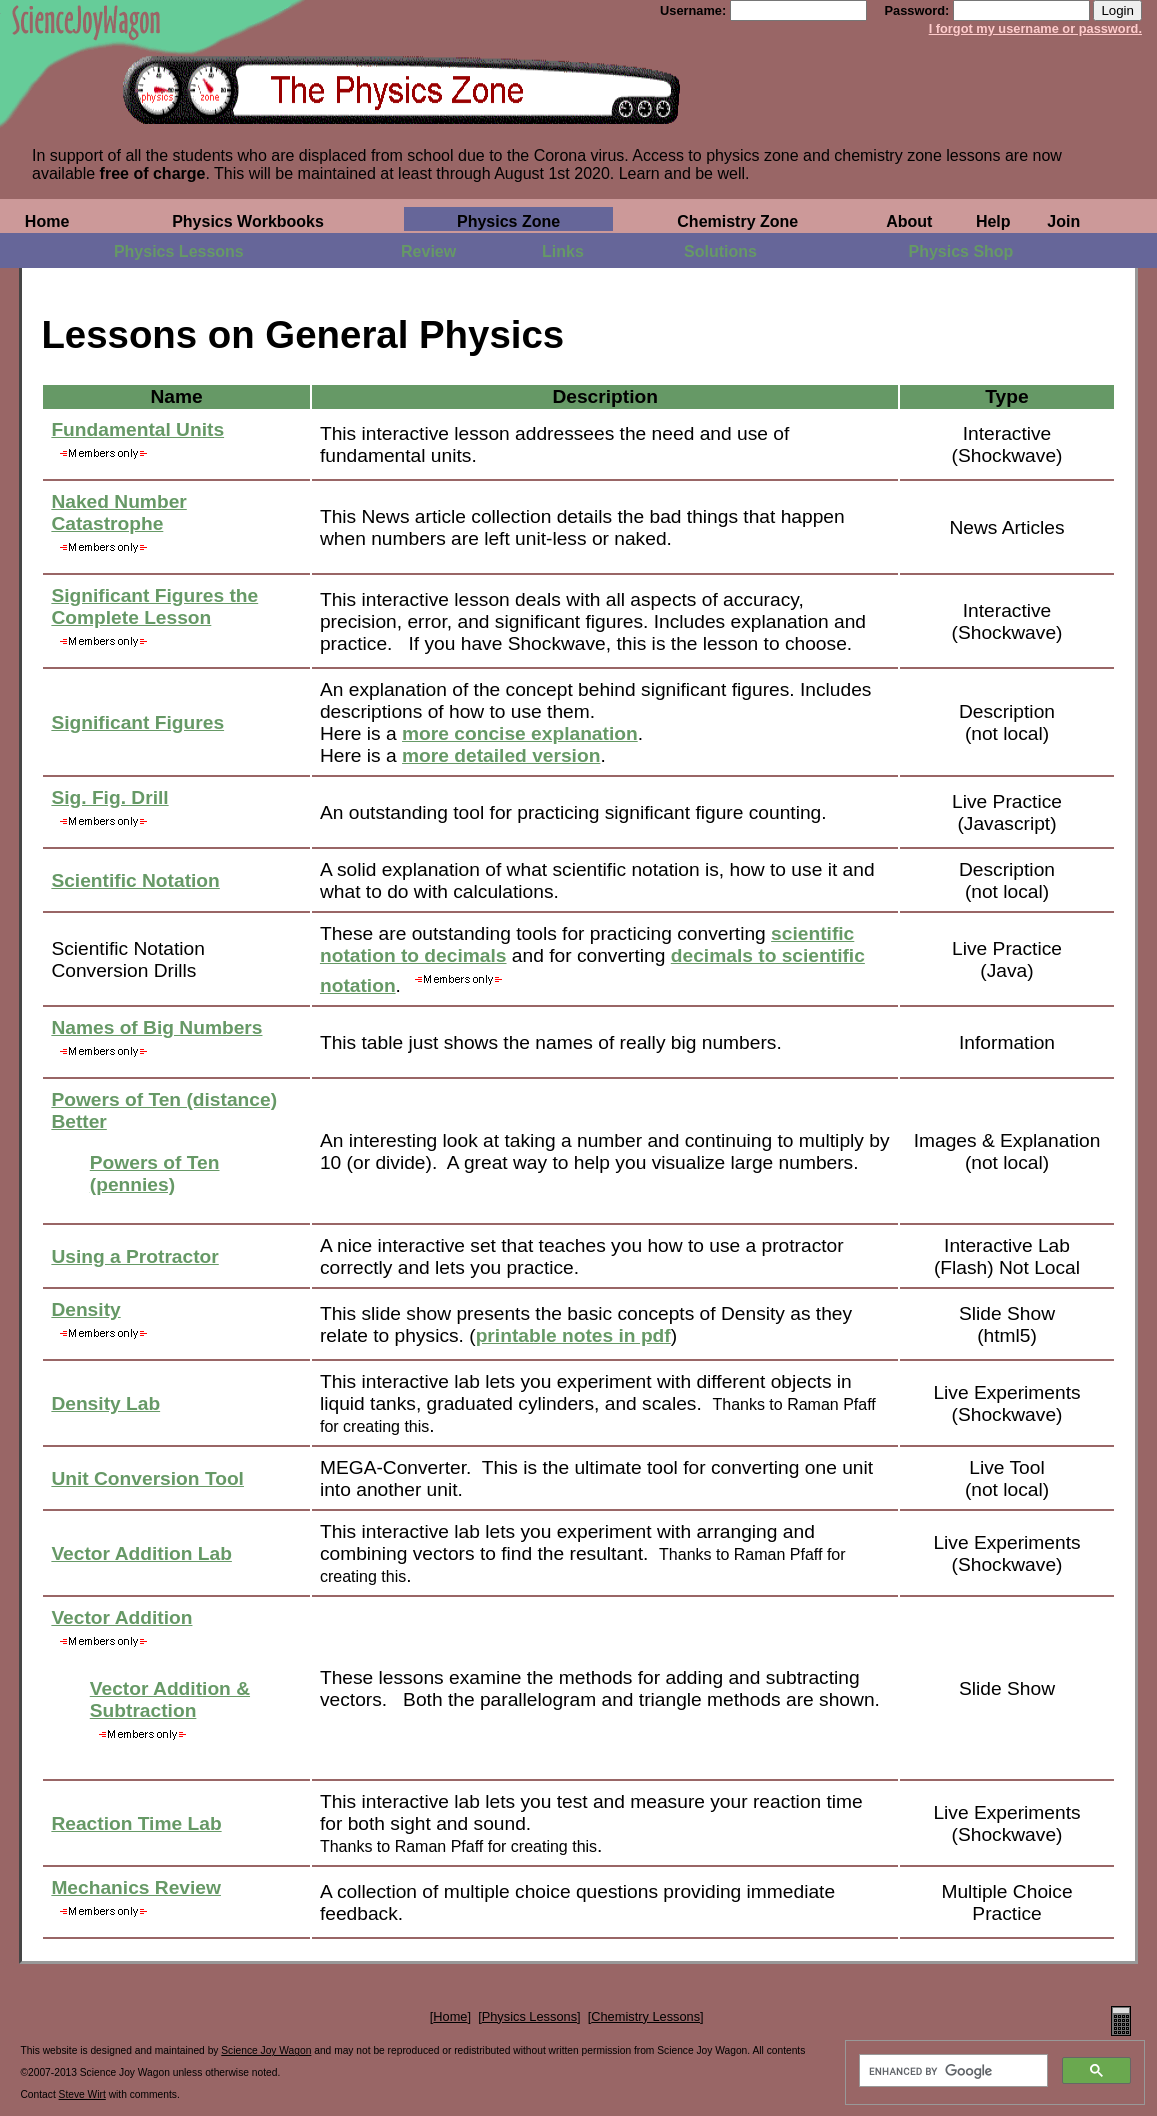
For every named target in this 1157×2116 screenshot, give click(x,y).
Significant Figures (137, 722)
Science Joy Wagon (266, 2050)
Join (1063, 221)
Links (563, 251)
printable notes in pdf (573, 1335)
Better (78, 1121)
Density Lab (105, 1403)
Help (993, 221)
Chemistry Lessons (645, 2016)
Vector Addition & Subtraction (170, 1699)
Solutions (720, 251)
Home (47, 221)
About (909, 221)
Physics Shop (960, 251)
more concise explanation (520, 733)
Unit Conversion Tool (147, 1478)
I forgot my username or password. (1035, 28)
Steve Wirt (82, 2094)
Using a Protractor (134, 1256)
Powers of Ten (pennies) (155, 1173)
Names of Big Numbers (156, 1027)
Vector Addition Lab (141, 1553)
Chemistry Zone (737, 221)
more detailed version (501, 755)
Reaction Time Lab (136, 1823)
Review (428, 251)
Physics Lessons (179, 251)
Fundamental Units (137, 429)
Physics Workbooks (248, 221)
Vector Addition (121, 1617)
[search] (951, 2071)
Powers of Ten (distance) (164, 1099)
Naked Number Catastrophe (118, 512)
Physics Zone (508, 221)
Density (85, 1309)
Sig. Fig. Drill (109, 797)
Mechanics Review (136, 1887)
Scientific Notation (135, 880)
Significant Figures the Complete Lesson (154, 606)
